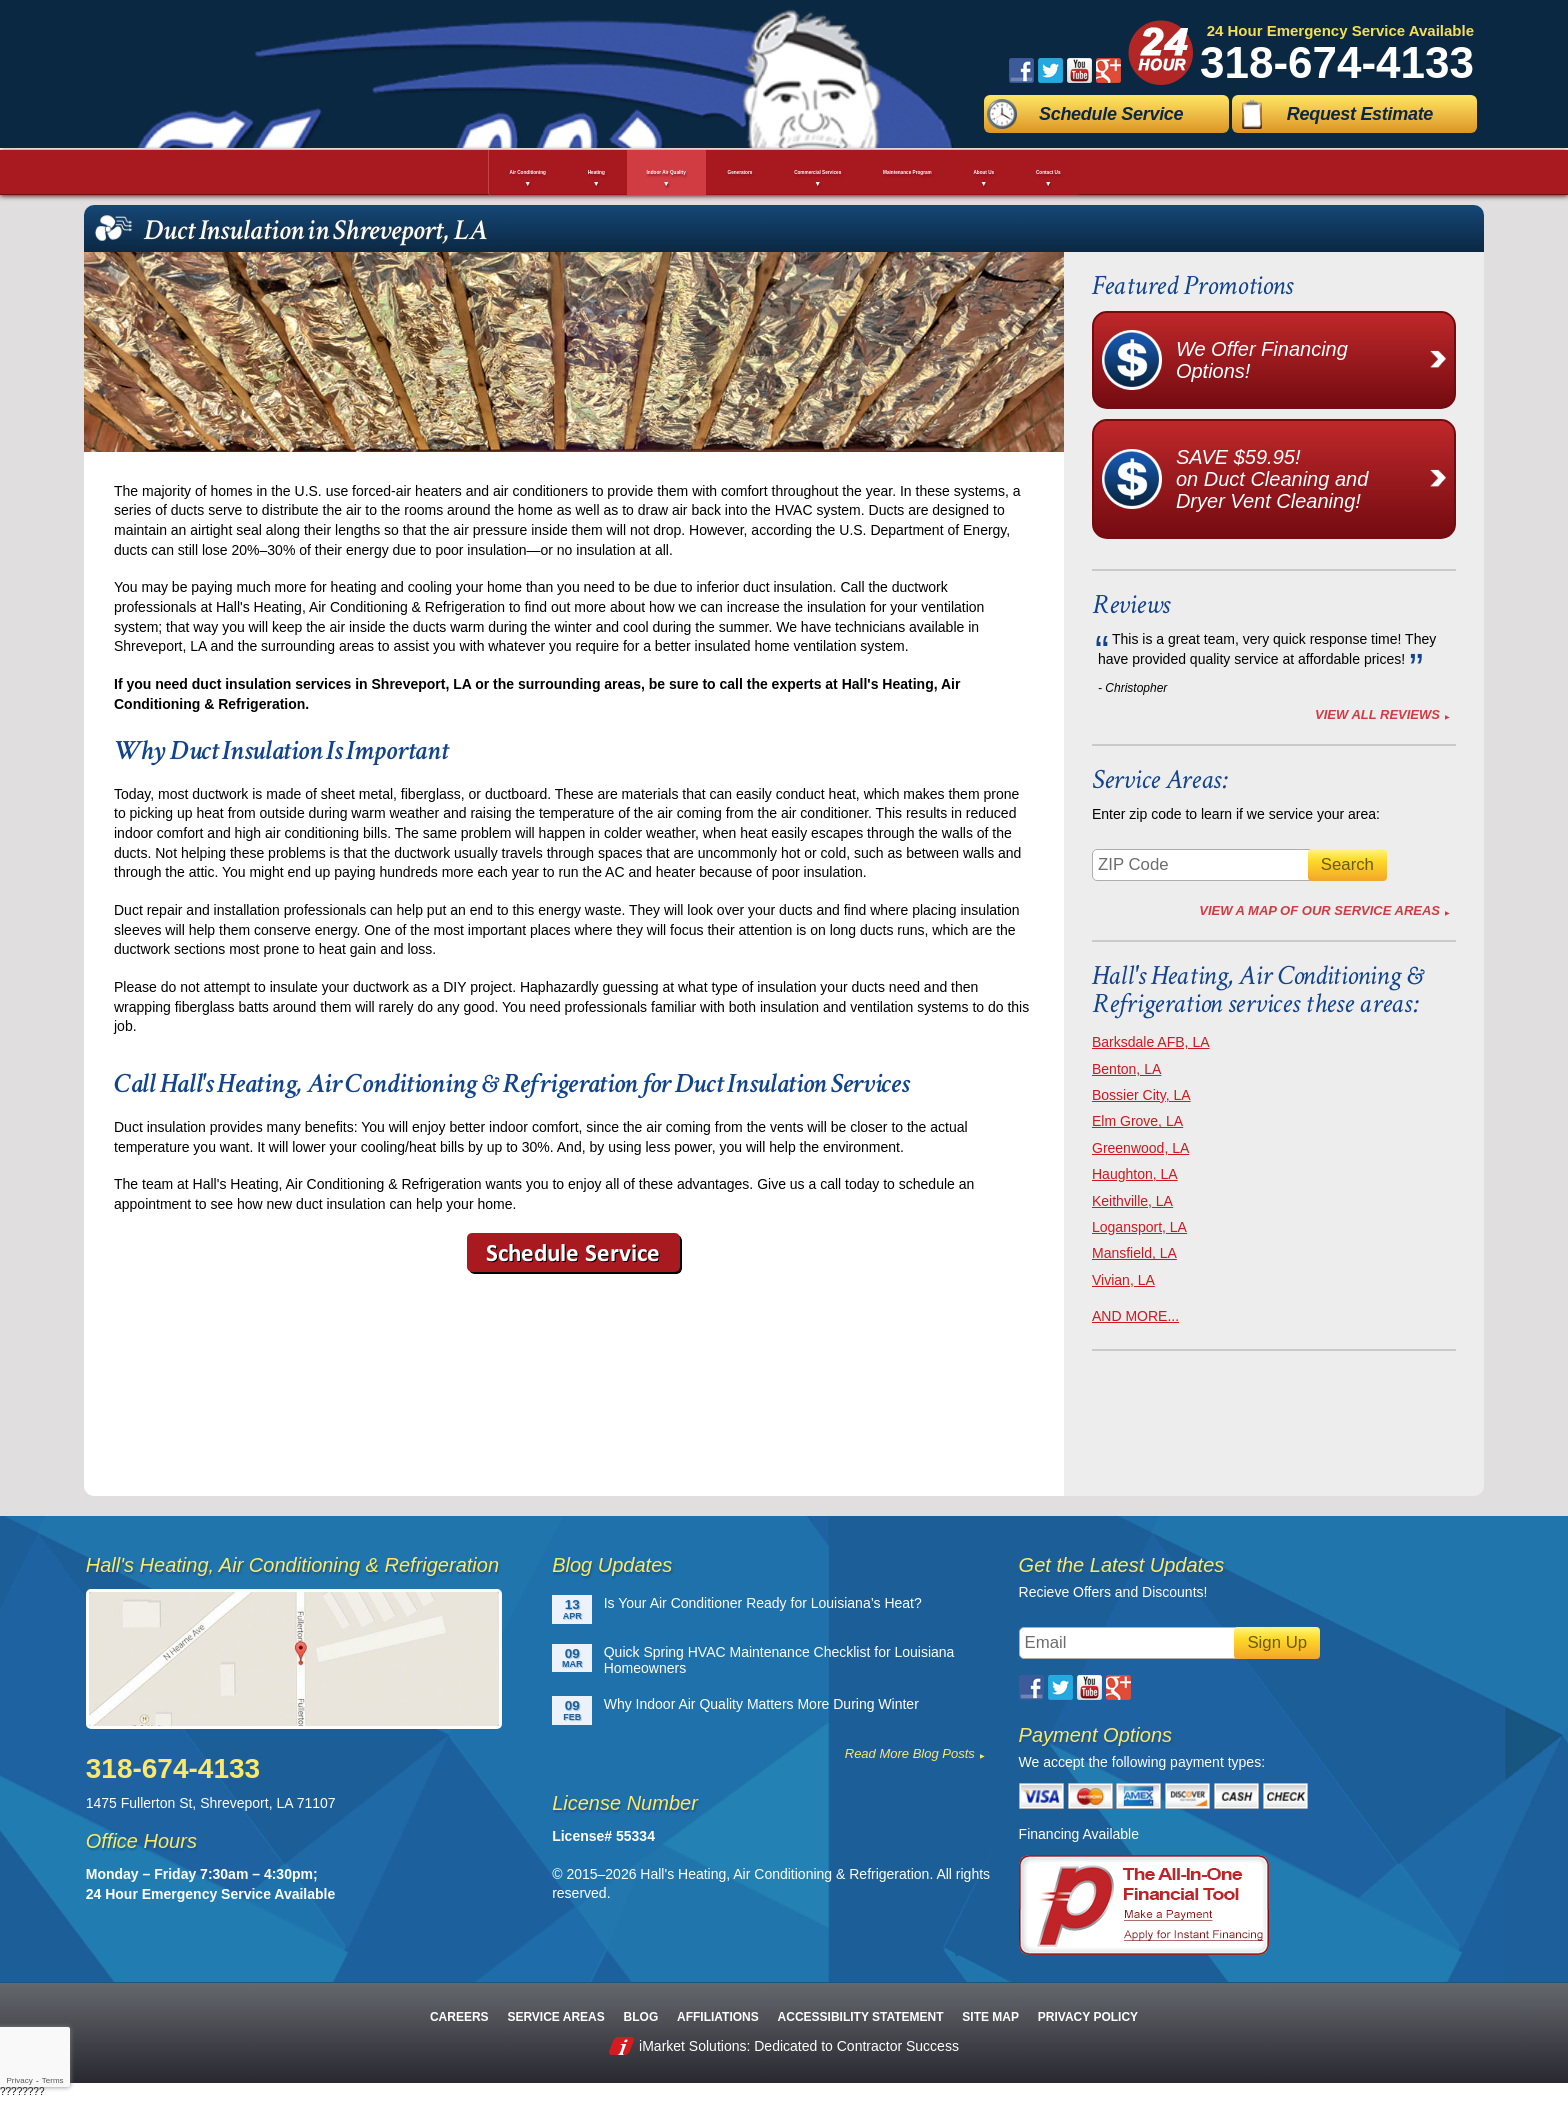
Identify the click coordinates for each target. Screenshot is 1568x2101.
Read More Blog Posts (910, 1753)
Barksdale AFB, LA (1151, 1042)
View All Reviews (1377, 714)
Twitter (1050, 70)
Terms (53, 2080)
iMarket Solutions (692, 2046)
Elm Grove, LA (1137, 1121)
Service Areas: (1160, 779)
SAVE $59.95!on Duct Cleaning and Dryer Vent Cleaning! (1315, 479)
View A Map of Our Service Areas (1319, 910)
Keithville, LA (1132, 1201)
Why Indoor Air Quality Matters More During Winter (761, 1704)
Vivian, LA (1123, 1280)
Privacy (19, 2080)
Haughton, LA (1135, 1174)
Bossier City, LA (1141, 1095)
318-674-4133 (1337, 62)
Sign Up (1277, 1642)
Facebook (1021, 70)
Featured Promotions (1192, 285)
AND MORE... (1135, 1316)
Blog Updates (612, 1565)
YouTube (1079, 70)
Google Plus (1108, 70)
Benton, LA (1126, 1069)
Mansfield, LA (1134, 1253)
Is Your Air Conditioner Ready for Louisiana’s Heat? (763, 1603)
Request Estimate (1360, 114)
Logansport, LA (1139, 1227)
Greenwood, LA (1140, 1148)
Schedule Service (1111, 114)
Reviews (1131, 604)
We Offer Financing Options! (1315, 360)
